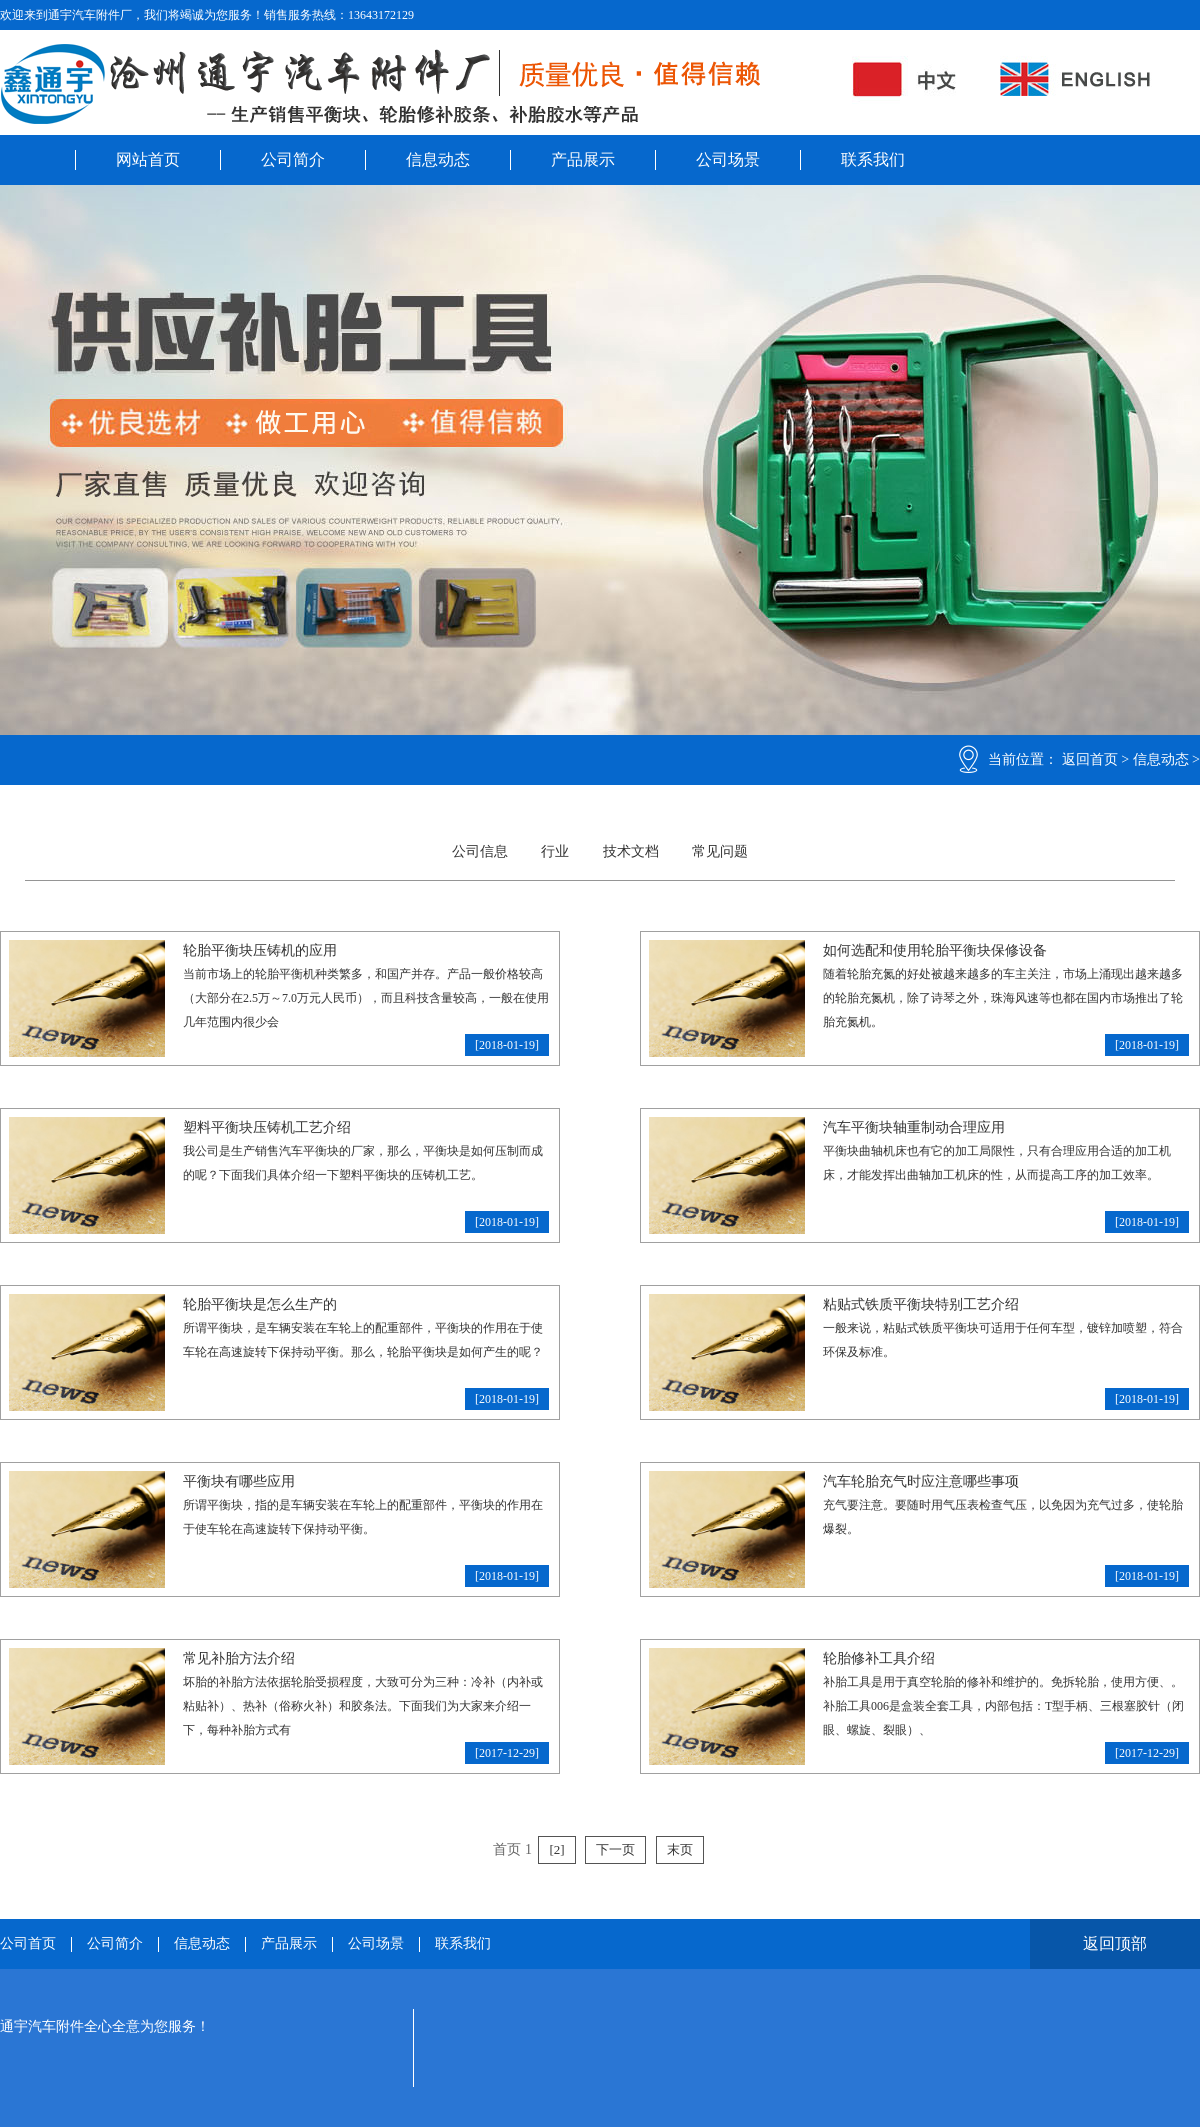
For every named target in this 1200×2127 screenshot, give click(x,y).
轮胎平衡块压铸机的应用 (260, 950)
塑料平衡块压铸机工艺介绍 (267, 1127)
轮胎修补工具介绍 (879, 1658)
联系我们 (873, 159)
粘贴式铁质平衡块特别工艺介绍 (921, 1304)
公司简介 (293, 159)
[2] (556, 1849)
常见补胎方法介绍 (239, 1658)
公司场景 (728, 159)
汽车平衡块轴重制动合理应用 (914, 1127)
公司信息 (480, 851)
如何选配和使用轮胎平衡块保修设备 (935, 950)
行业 (555, 851)
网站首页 (148, 159)
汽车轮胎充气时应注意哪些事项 (921, 1481)
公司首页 (28, 1944)
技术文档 (631, 851)
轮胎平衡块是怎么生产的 (260, 1304)
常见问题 (720, 851)
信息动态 (438, 159)
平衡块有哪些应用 (239, 1481)
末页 (680, 1849)
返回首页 (1090, 759)
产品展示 (583, 159)
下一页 (615, 1849)
